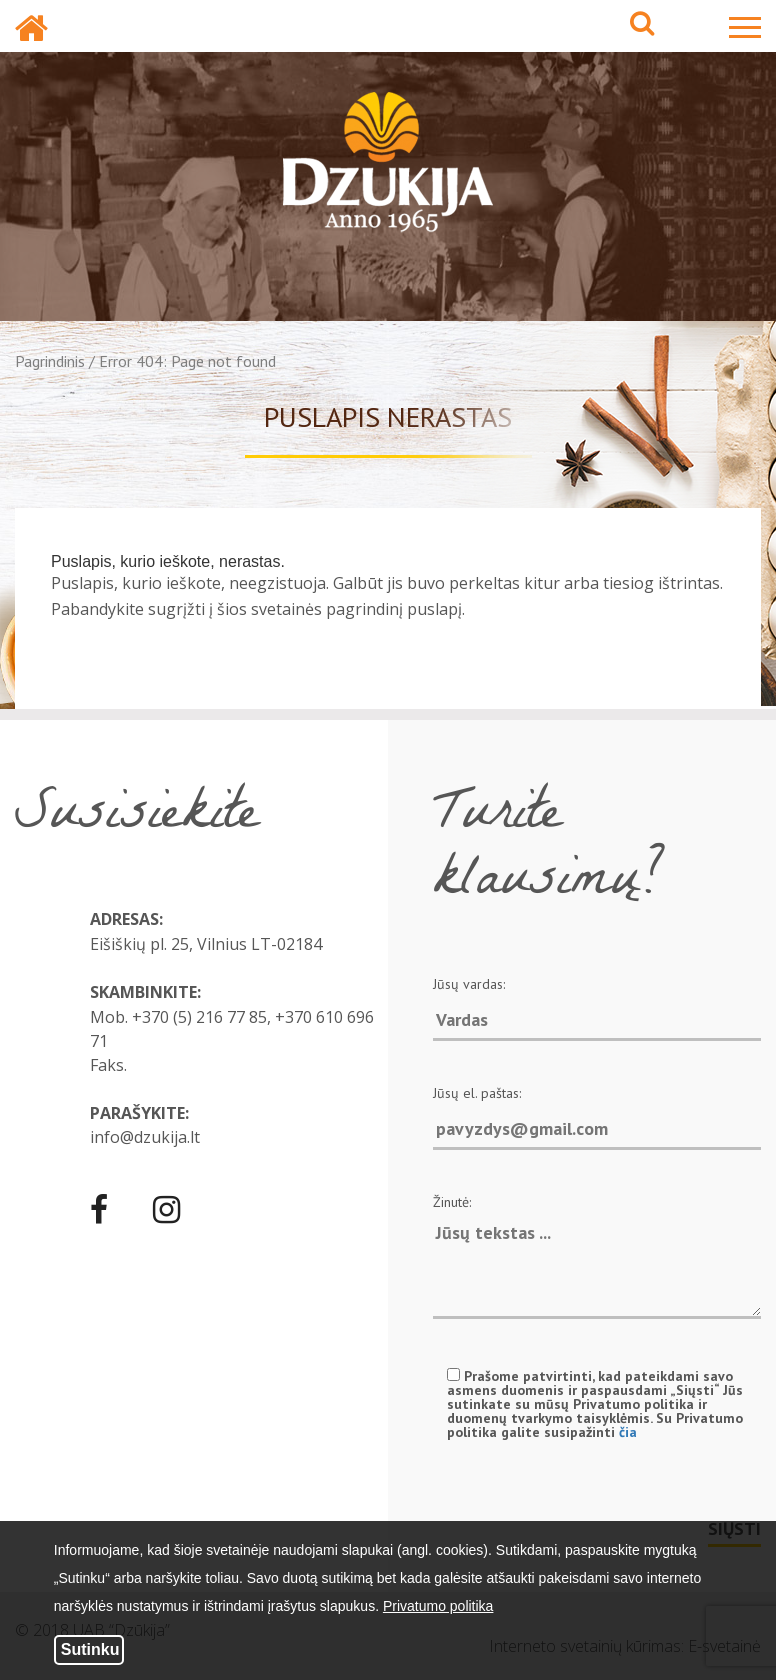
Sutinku (90, 1649)
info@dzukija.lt (145, 1137)
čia (628, 1432)
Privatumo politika (438, 1606)
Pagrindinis (50, 361)
